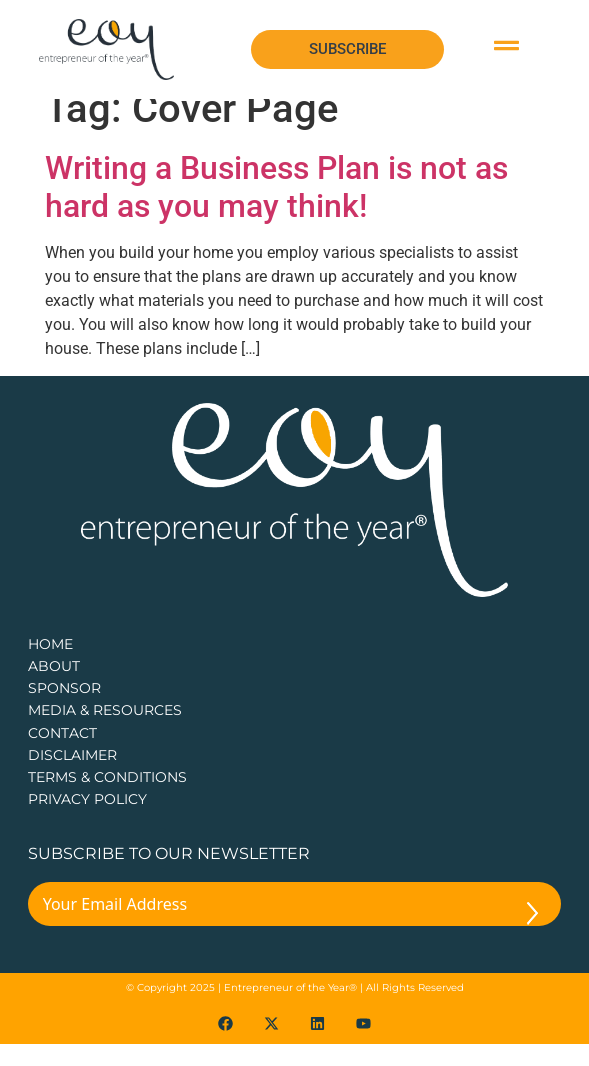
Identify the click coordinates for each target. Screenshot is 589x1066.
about (54, 688)
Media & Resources (105, 732)
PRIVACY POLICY (87, 821)
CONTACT (62, 755)
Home (50, 666)
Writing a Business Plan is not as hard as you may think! (276, 209)
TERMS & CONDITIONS (107, 799)
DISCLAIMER (72, 777)
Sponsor (64, 710)
